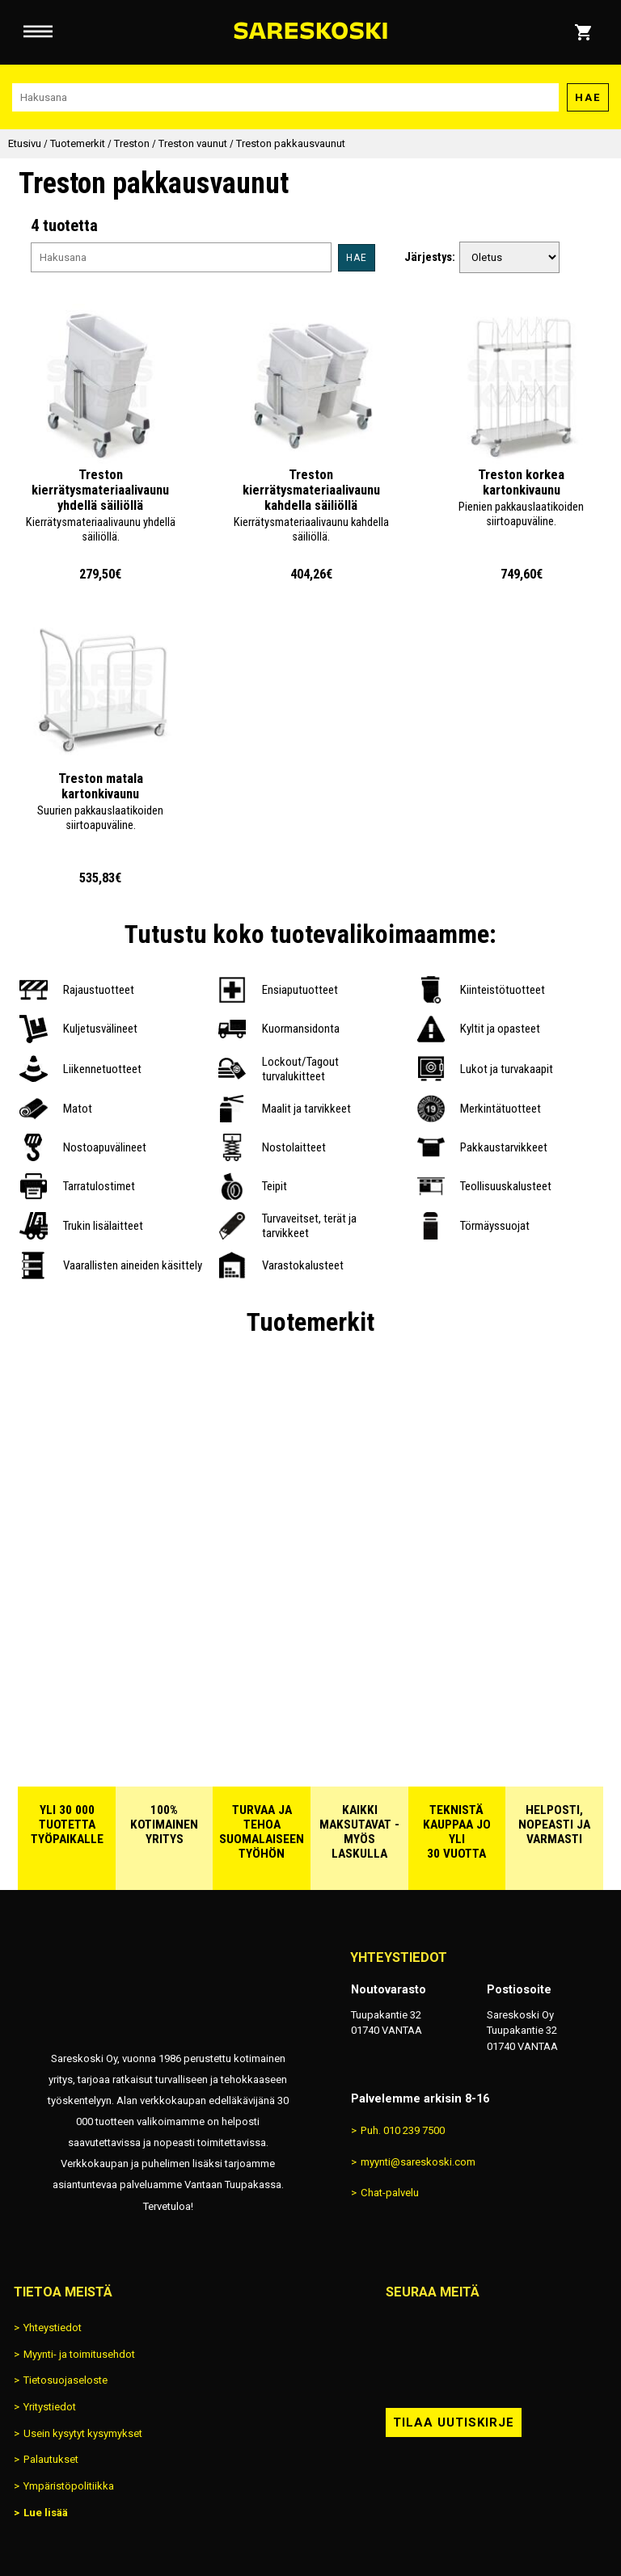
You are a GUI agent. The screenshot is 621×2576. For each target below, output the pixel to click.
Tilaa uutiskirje (453, 2422)
